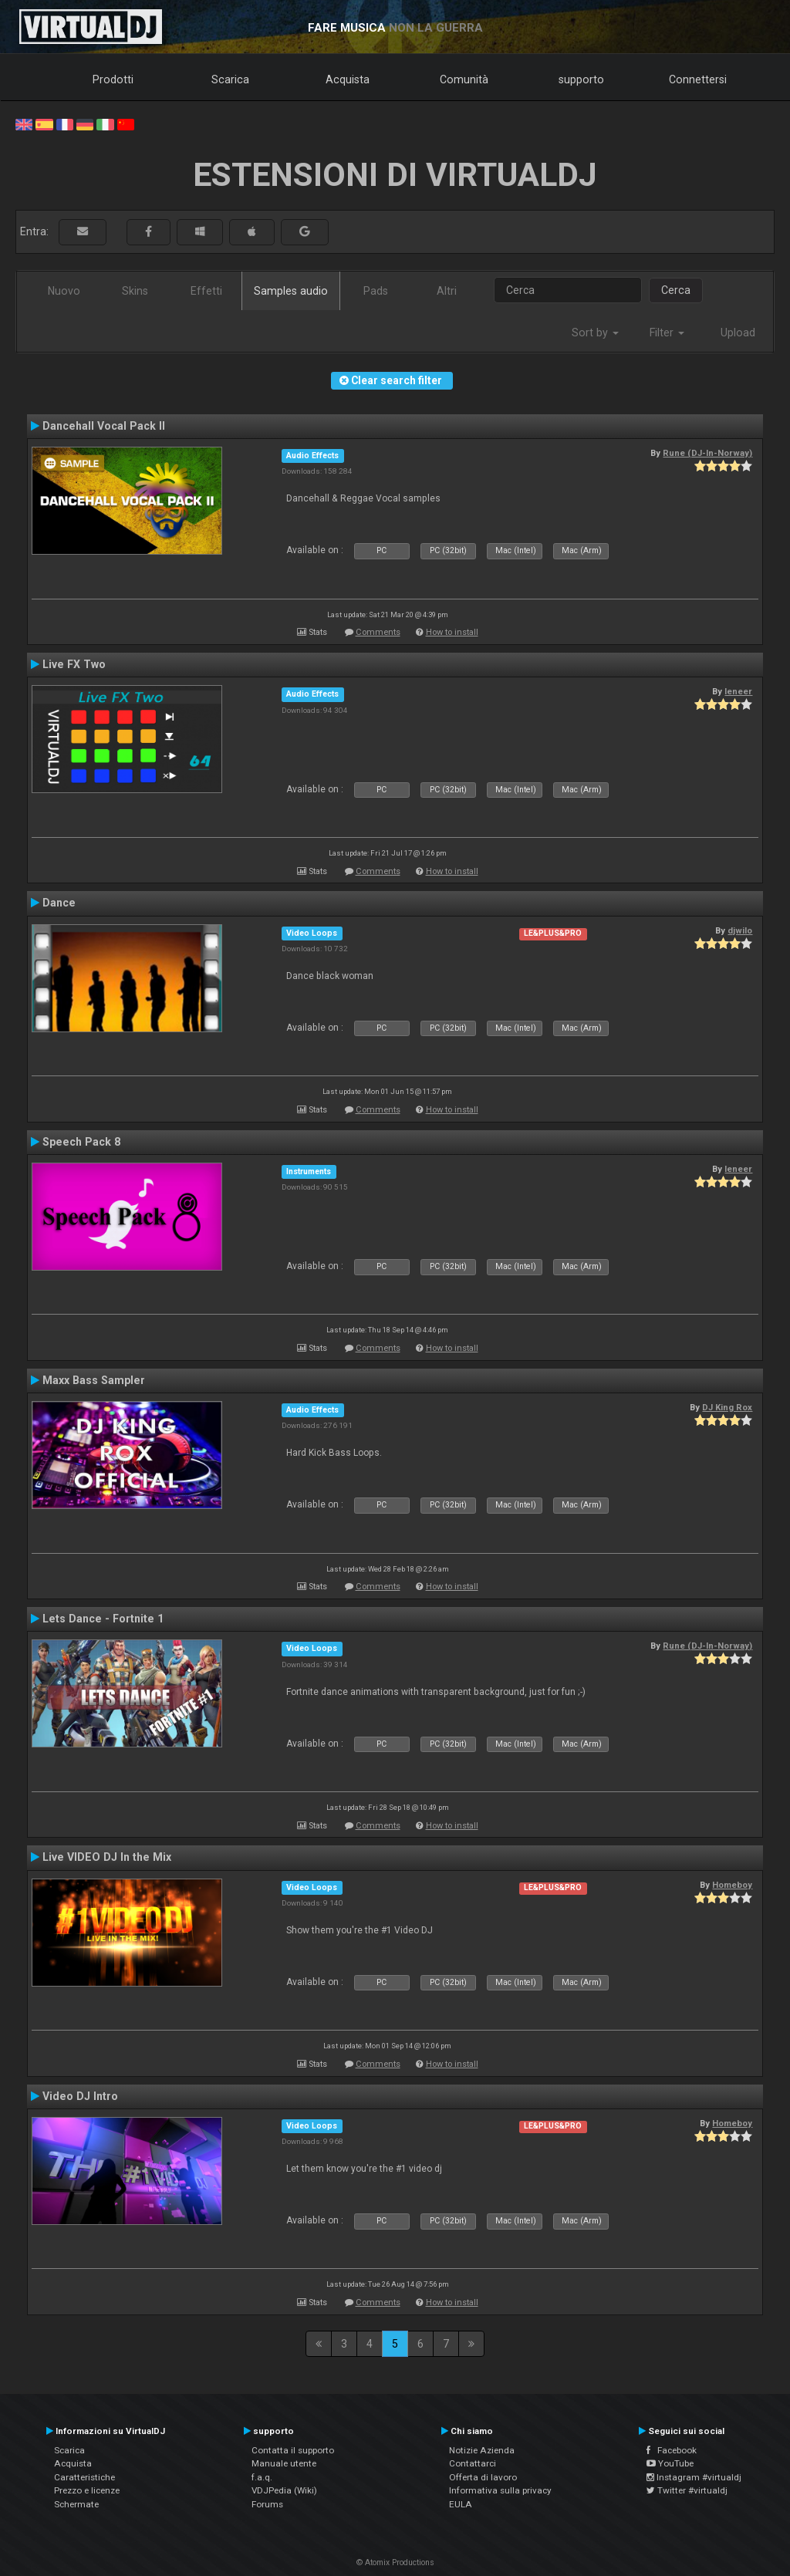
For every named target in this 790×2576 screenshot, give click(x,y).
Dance (59, 902)
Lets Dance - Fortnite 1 (103, 1618)
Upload (738, 332)
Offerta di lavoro (483, 2477)
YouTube (670, 2463)
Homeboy (732, 1884)
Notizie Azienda (482, 2450)
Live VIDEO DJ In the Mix (106, 1857)
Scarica (230, 79)
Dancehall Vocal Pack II (103, 426)
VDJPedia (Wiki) (284, 2490)
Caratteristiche (84, 2477)
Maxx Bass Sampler (93, 1380)
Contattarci (472, 2463)
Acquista (348, 79)
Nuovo (64, 291)
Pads (375, 291)
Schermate (76, 2504)
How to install (452, 632)
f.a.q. (262, 2477)
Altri (447, 291)
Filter (667, 332)
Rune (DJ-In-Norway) (707, 452)
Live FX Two (74, 664)
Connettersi (698, 79)
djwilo (740, 930)
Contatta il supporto (293, 2450)
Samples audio (291, 291)
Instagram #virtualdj (694, 2477)
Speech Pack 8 (81, 1142)
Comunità (464, 79)
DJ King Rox (727, 1407)
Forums (267, 2504)
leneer (738, 691)
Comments (378, 632)
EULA (460, 2504)
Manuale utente (284, 2463)
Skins (135, 291)
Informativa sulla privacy (500, 2490)
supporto (581, 79)
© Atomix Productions (395, 2562)
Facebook (672, 2450)
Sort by (595, 332)
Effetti (206, 291)
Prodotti (113, 79)
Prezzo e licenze (87, 2490)
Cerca (675, 290)
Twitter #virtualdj (687, 2490)
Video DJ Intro (80, 2096)
